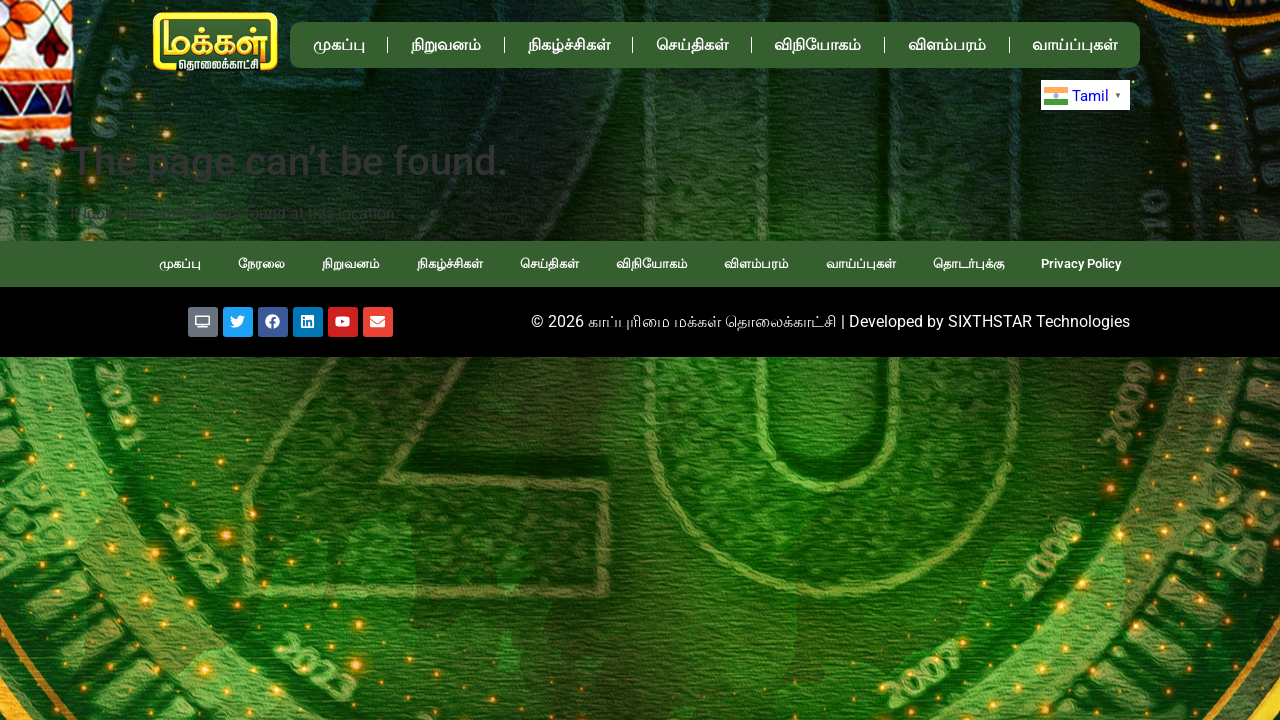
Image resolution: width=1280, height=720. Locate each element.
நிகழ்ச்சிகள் (569, 44)
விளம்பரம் (947, 44)
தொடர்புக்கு (968, 263)
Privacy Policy (1081, 263)
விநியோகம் (817, 44)
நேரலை (261, 263)
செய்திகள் (692, 44)
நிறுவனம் (446, 44)
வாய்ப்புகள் (1074, 44)
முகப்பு (339, 44)
